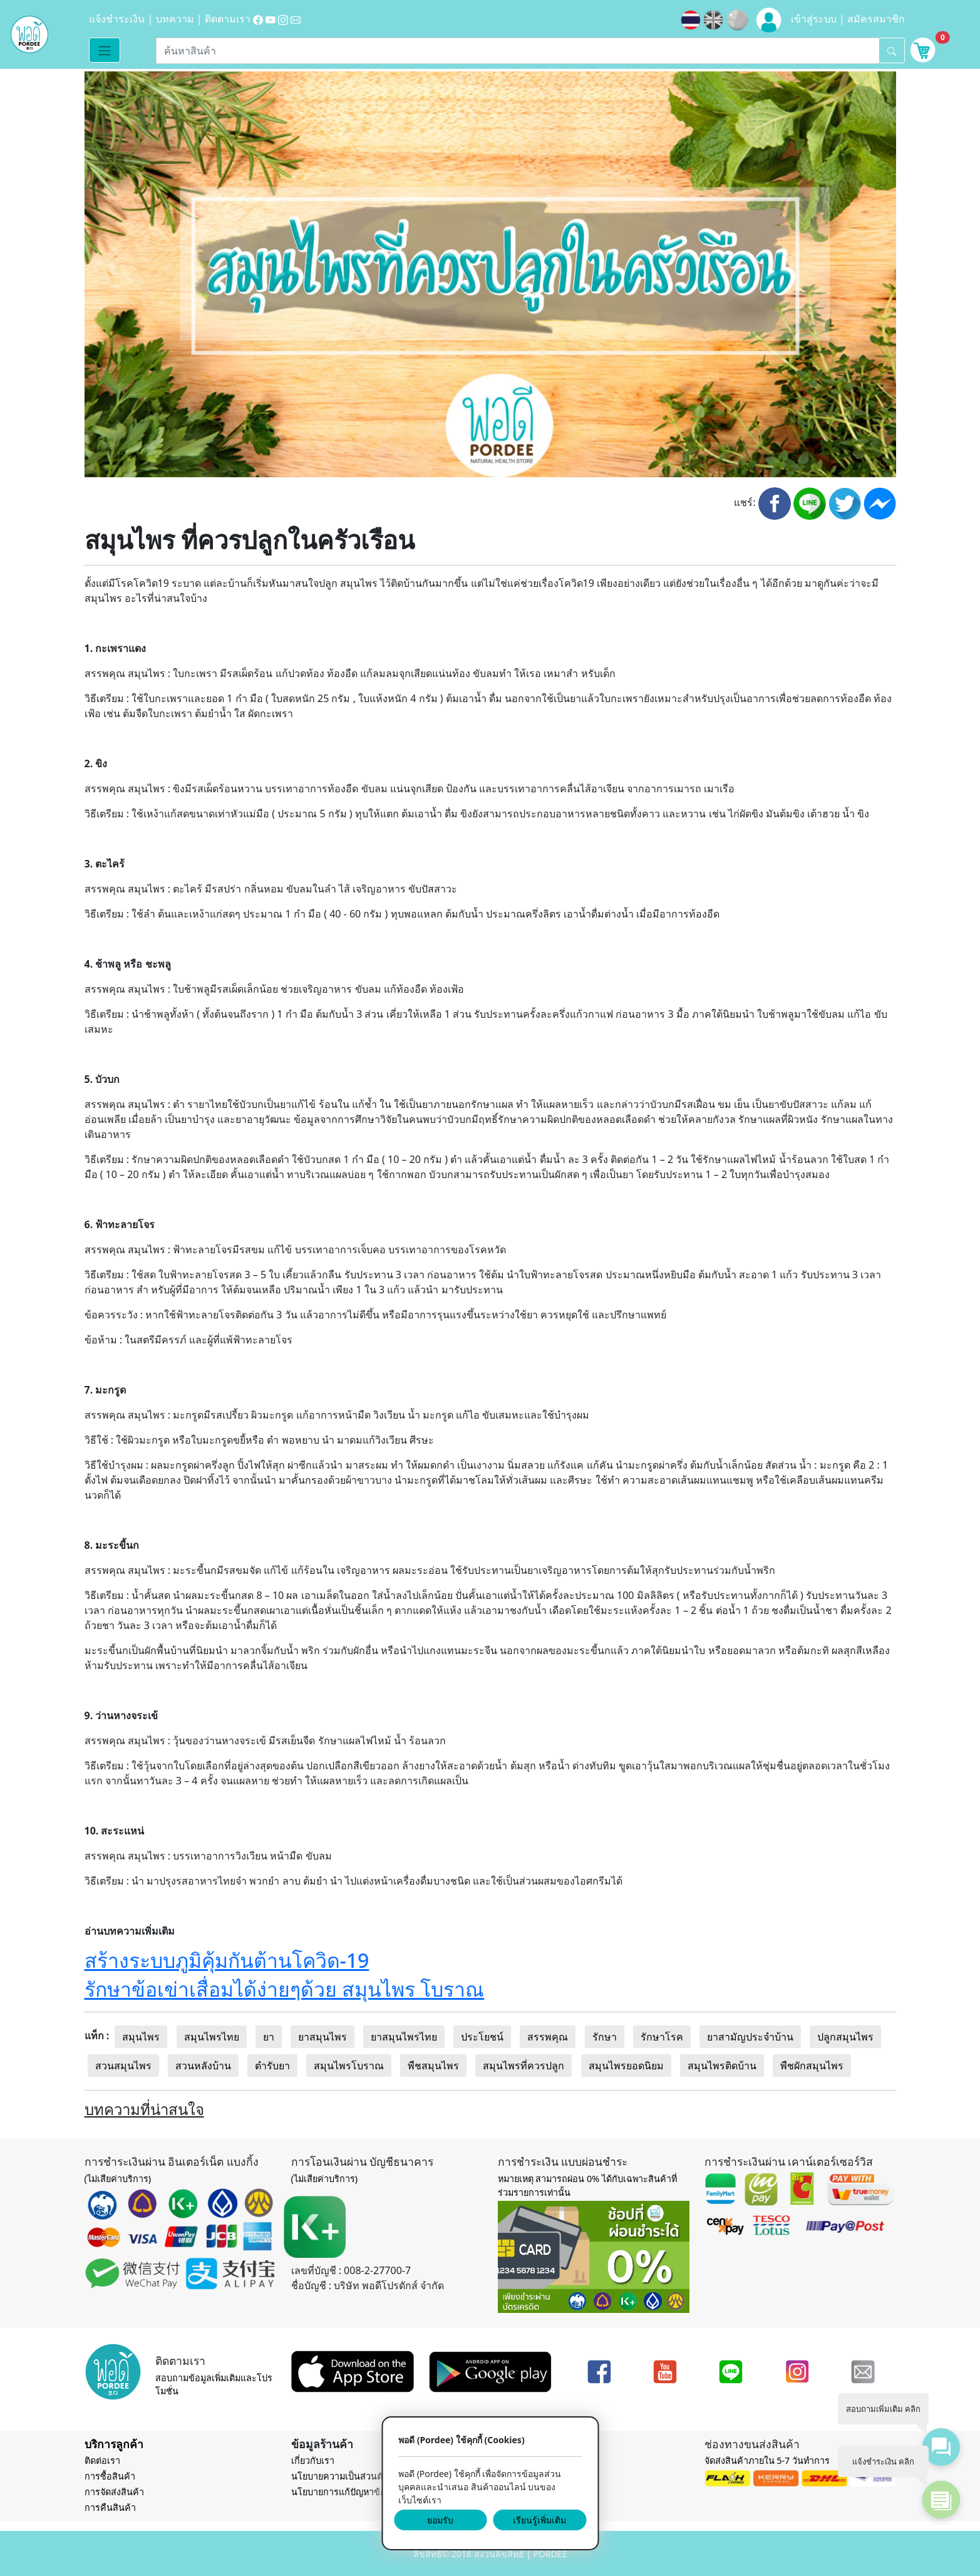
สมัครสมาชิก (876, 19)
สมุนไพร (141, 2037)
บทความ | (180, 19)
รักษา (604, 2037)
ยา (268, 2037)
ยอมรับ (440, 2520)
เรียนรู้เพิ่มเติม (539, 2520)
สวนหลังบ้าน (203, 2065)
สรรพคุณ (547, 2037)
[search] (892, 50)
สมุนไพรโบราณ (349, 2065)
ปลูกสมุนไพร (845, 2037)
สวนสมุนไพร (123, 2065)
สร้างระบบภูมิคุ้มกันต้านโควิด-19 (227, 1960)
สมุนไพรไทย (211, 2037)
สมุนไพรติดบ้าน (722, 2065)
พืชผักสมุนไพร (811, 2065)
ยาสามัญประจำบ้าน (750, 2037)
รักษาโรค (662, 2037)
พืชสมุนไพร (433, 2065)
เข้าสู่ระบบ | (819, 19)
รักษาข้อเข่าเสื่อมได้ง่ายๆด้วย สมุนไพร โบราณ (285, 1988)
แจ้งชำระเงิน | (122, 19)
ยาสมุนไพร (322, 2037)
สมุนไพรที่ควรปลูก (523, 2065)
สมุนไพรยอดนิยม (626, 2065)
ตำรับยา (272, 2065)
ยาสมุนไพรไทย (404, 2037)
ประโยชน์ (482, 2037)
